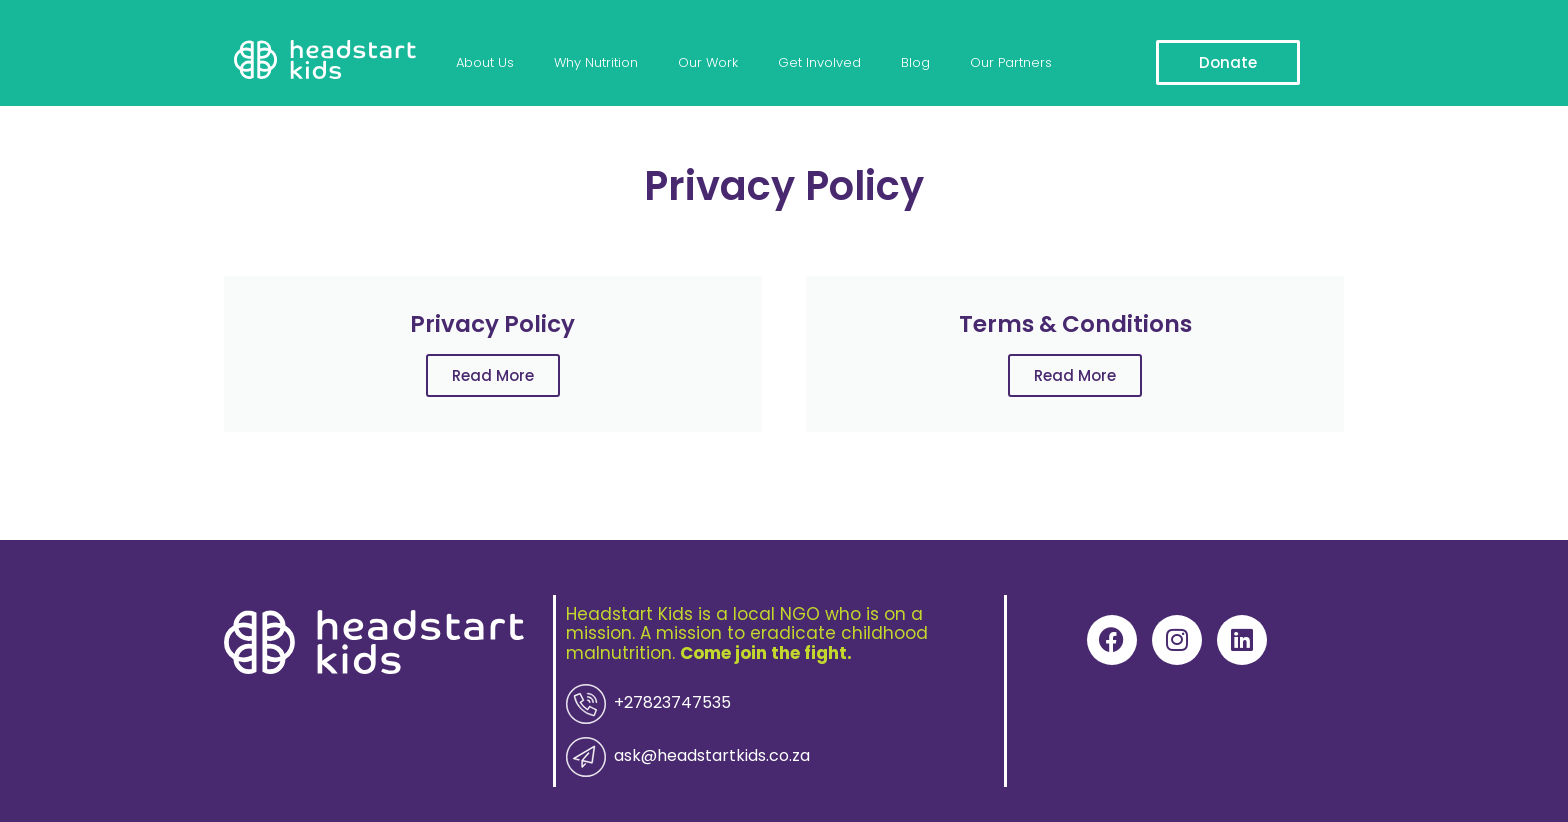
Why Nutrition (588, 62)
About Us (482, 62)
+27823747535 (638, 704)
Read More (493, 375)
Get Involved (799, 62)
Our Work (694, 62)
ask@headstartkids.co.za (669, 755)
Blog (889, 62)
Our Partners (979, 62)
